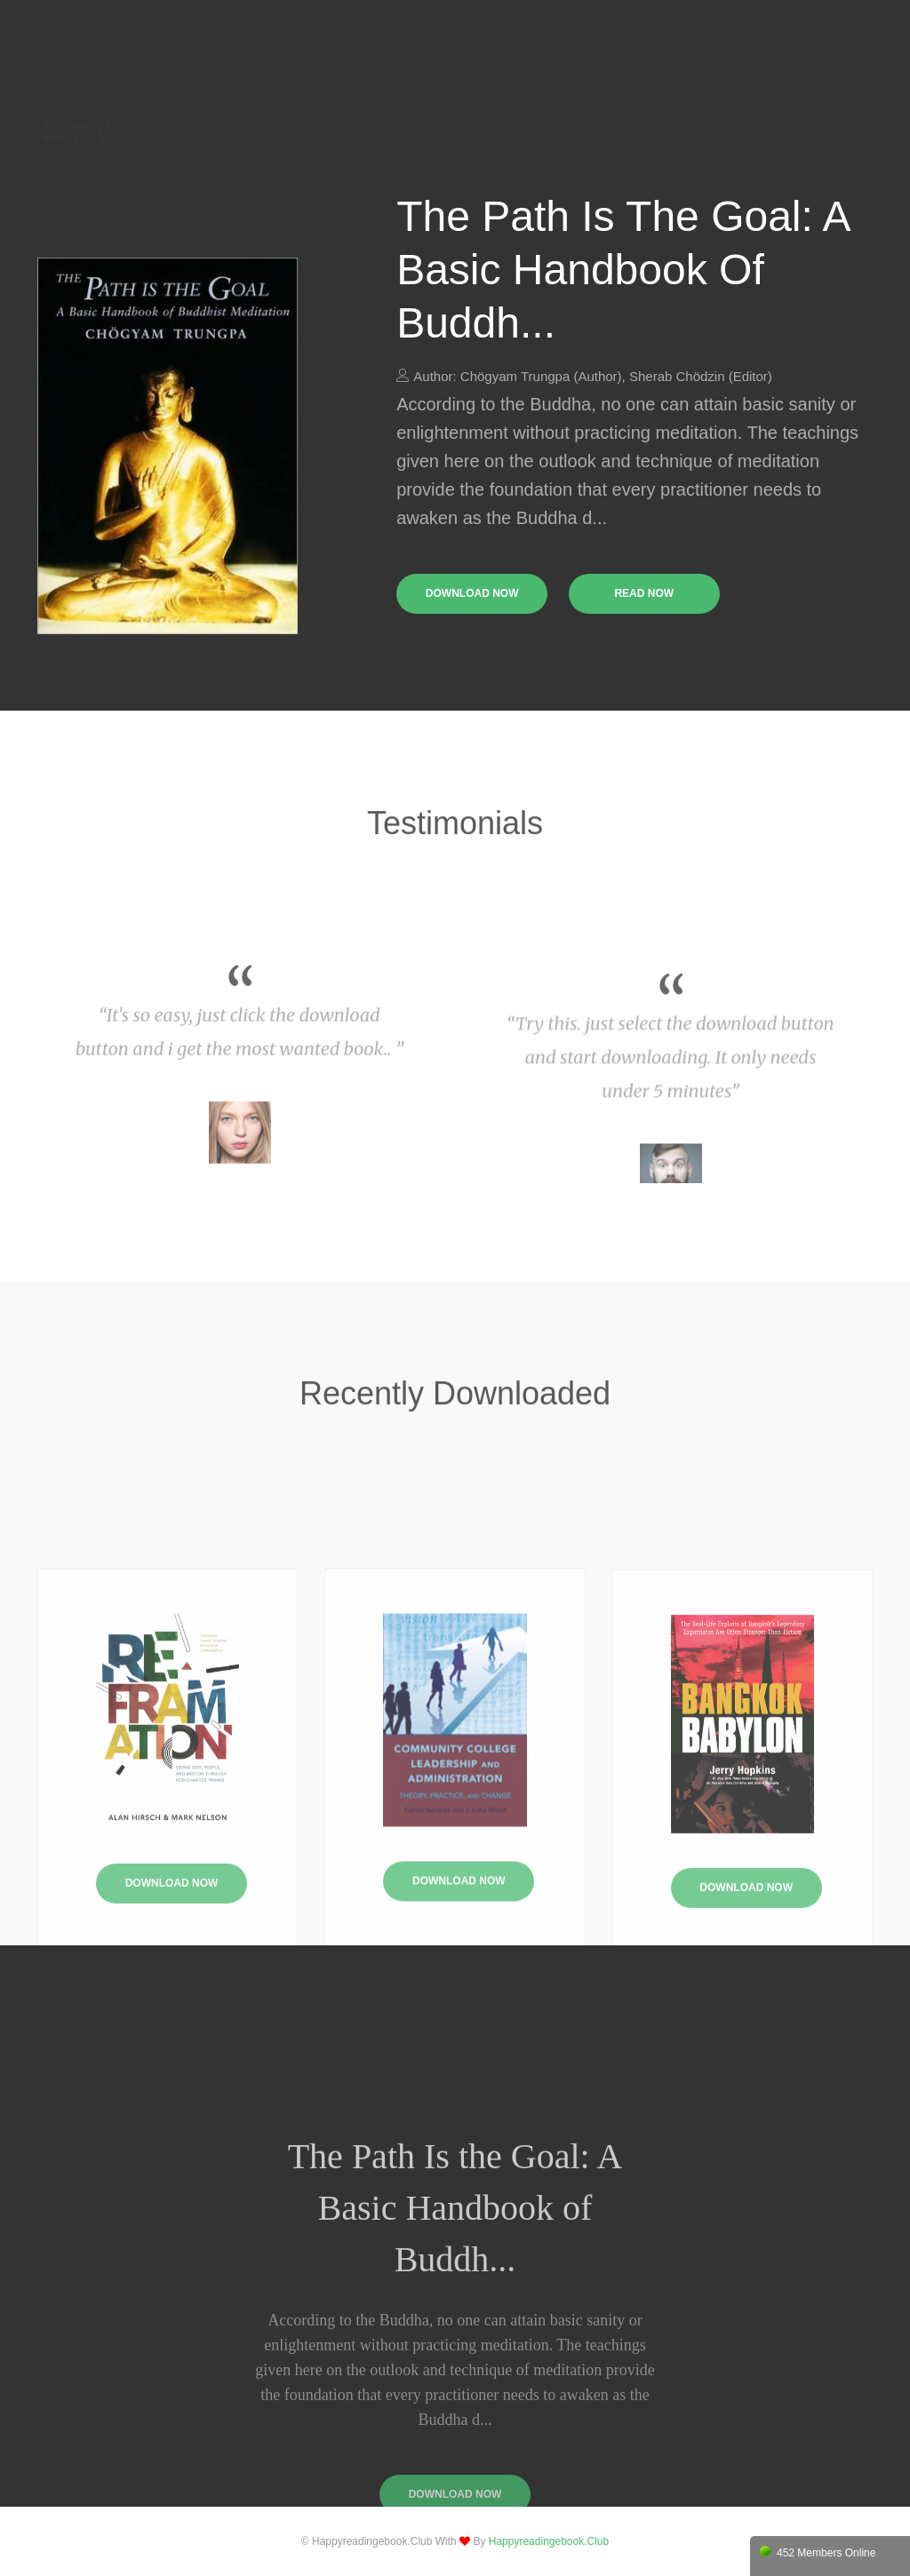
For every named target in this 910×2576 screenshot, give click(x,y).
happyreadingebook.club (549, 2541)
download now (472, 593)
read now (644, 593)
